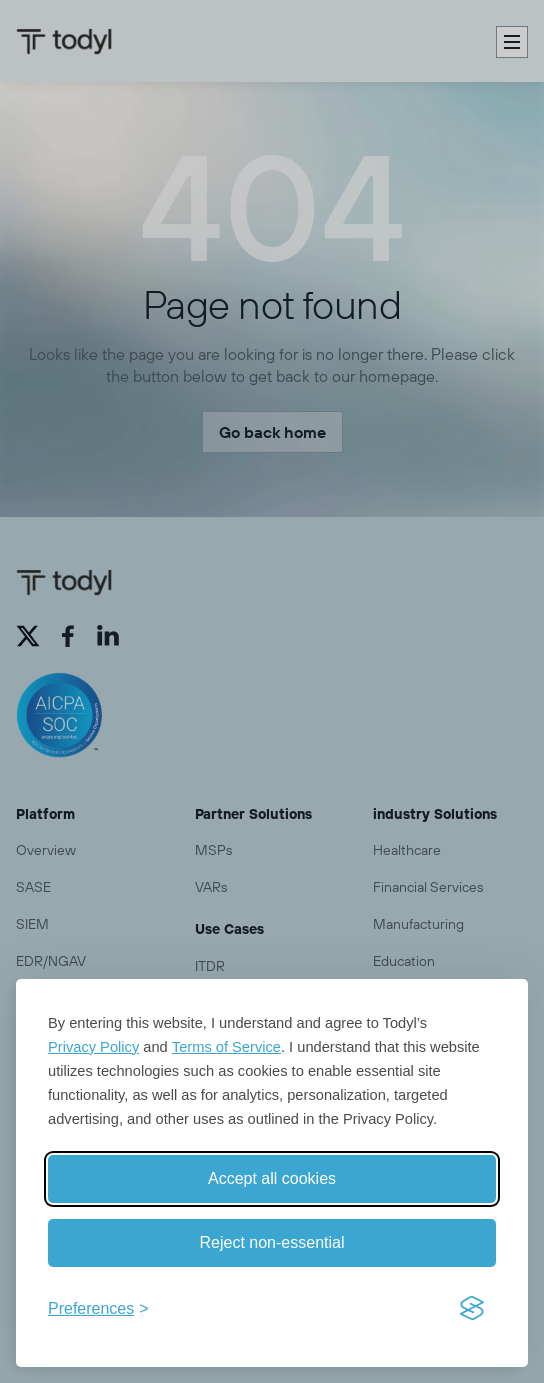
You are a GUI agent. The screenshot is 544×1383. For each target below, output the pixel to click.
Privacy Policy (93, 1047)
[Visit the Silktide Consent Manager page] (472, 1309)
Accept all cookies (272, 1178)
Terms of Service (226, 1047)
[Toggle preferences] (98, 1309)
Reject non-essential (272, 1242)
